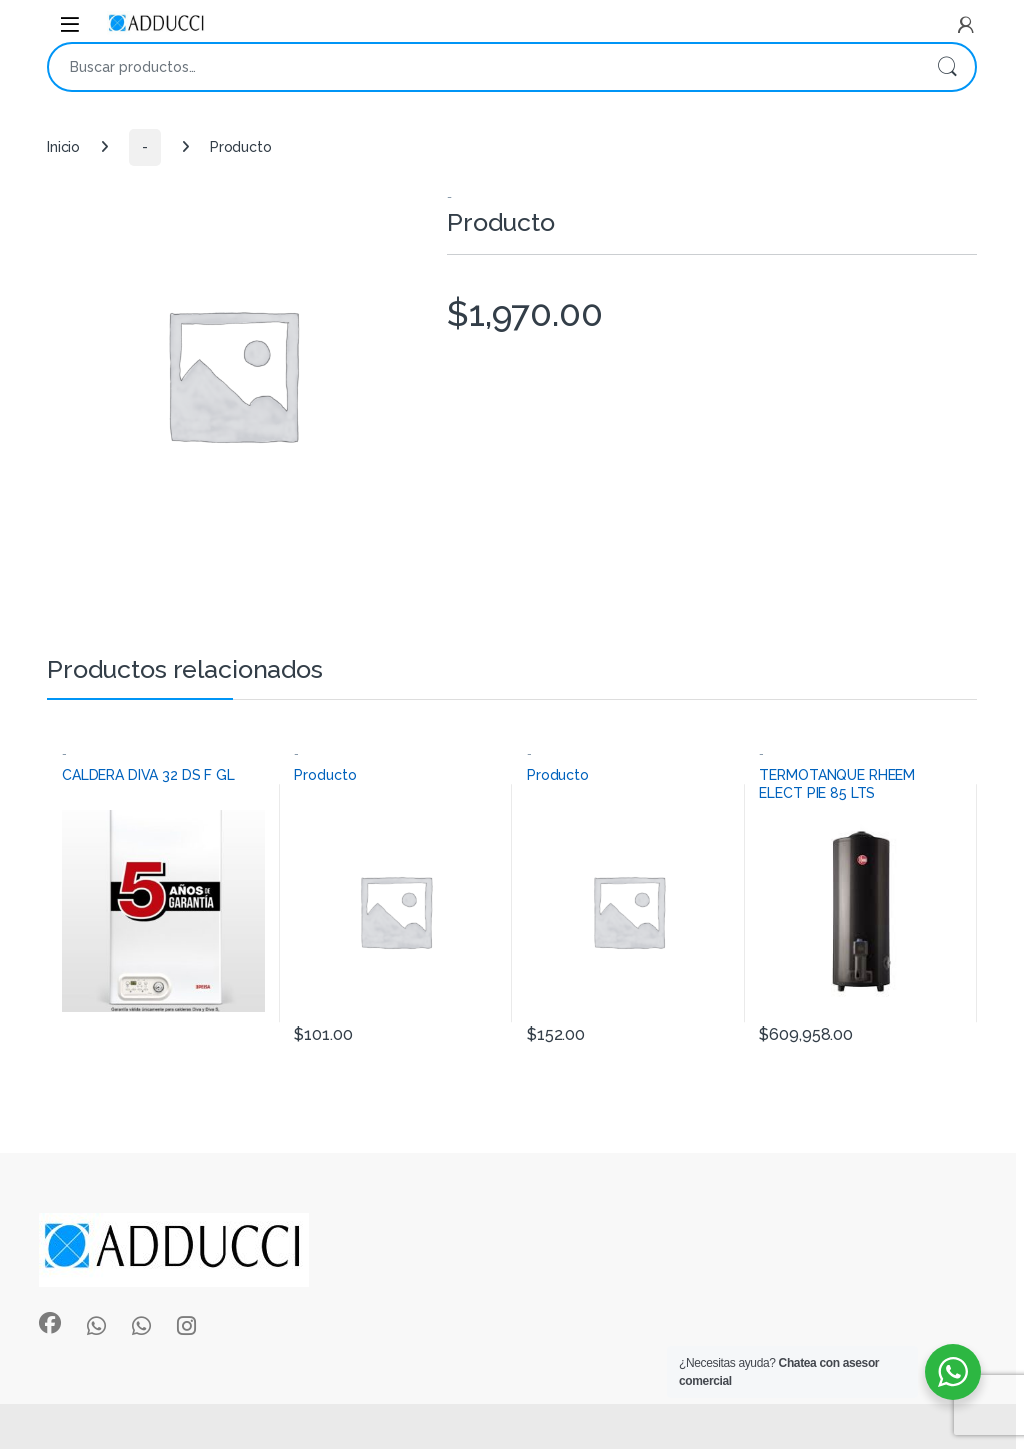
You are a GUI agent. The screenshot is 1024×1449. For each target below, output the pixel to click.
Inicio (63, 147)
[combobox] (484, 67)
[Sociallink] (50, 1323)
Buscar (947, 67)
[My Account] (966, 25)
